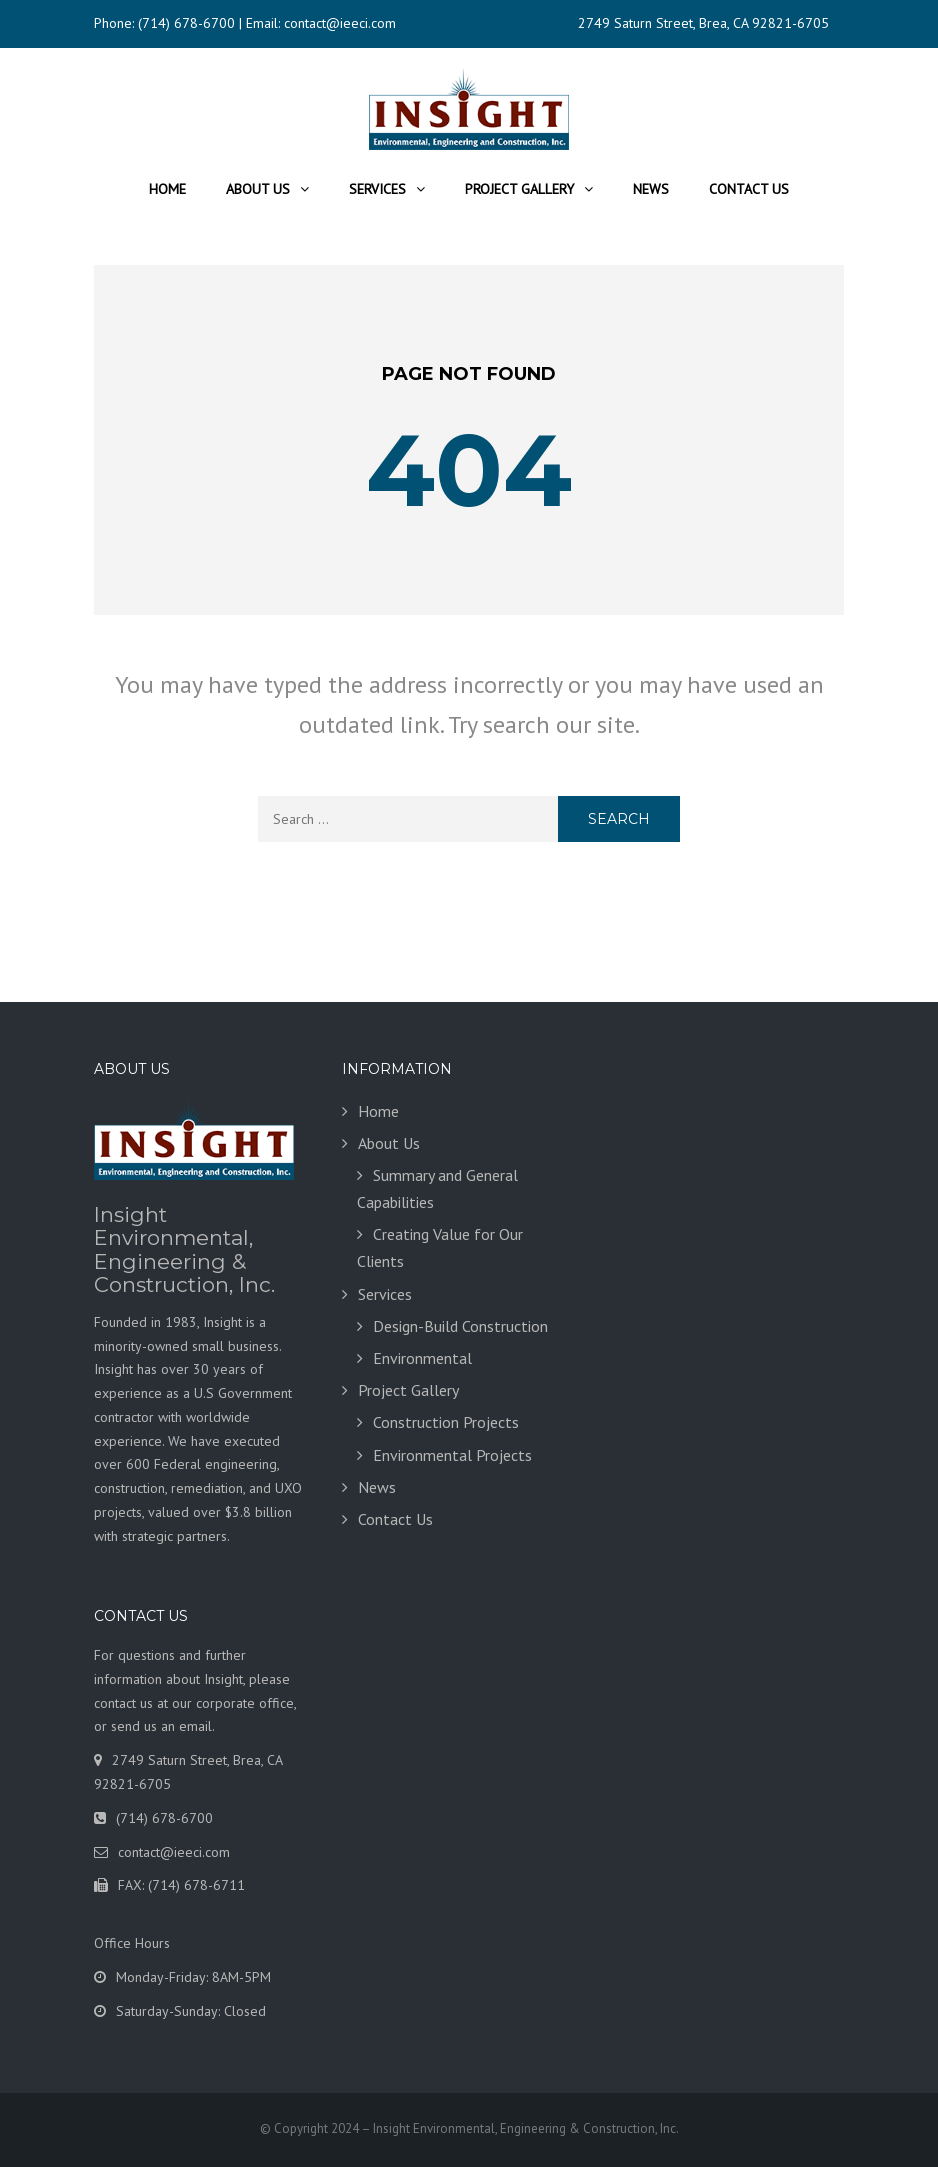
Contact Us (749, 189)
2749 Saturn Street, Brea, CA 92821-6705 (703, 23)
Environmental (422, 1358)
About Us (258, 189)
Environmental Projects (452, 1455)
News (651, 189)
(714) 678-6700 (186, 23)
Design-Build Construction (460, 1326)
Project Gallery (519, 189)
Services (377, 189)
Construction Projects (446, 1422)
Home (167, 189)
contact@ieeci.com (340, 23)
